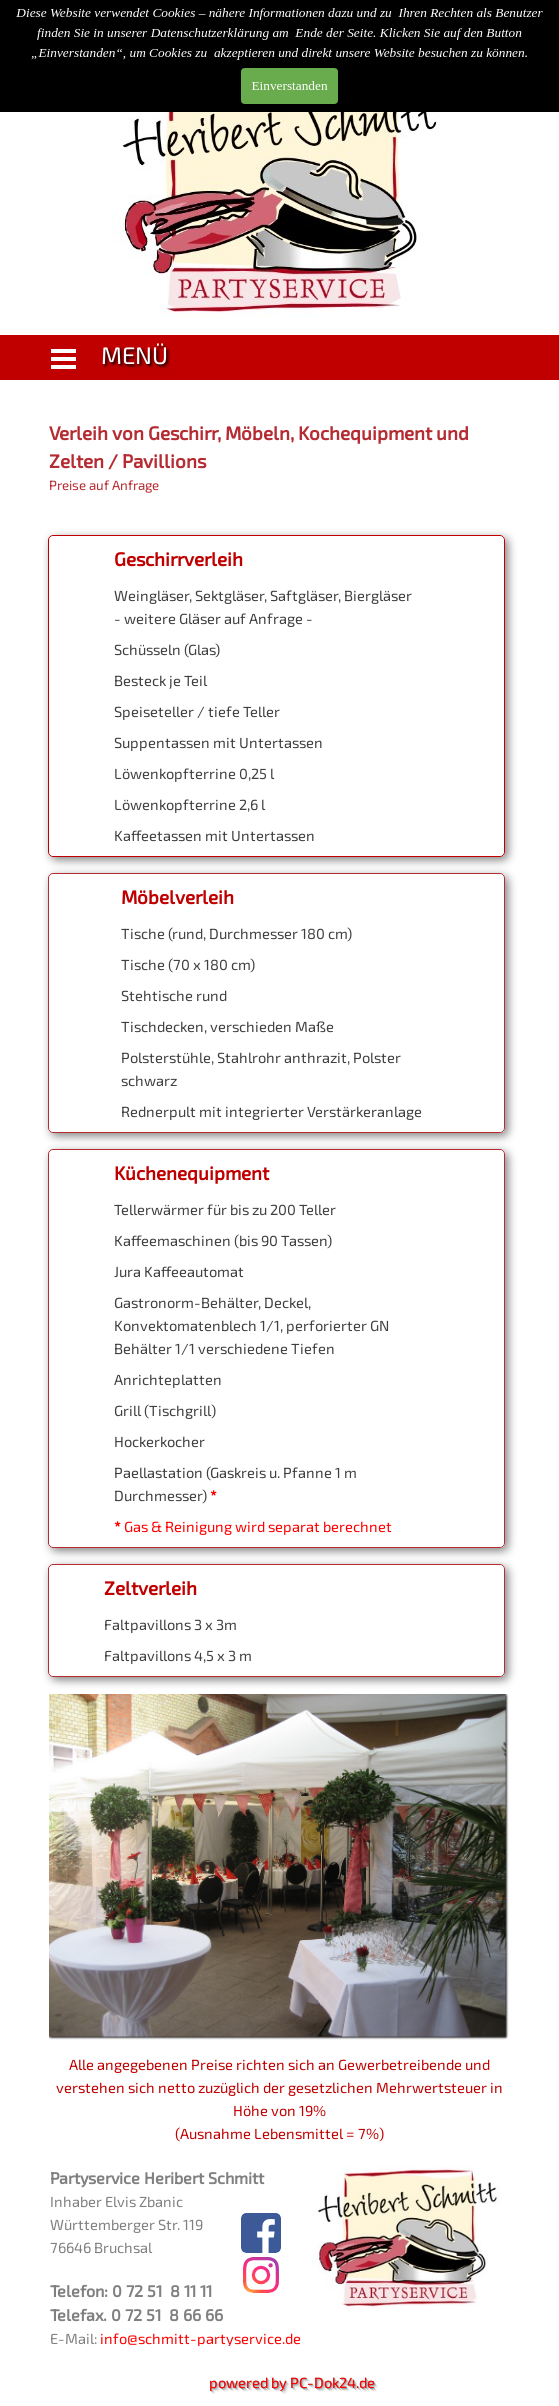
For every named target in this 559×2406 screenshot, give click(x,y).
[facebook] (261, 2233)
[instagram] (261, 2275)
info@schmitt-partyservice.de (200, 2338)
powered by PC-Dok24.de (292, 2382)
